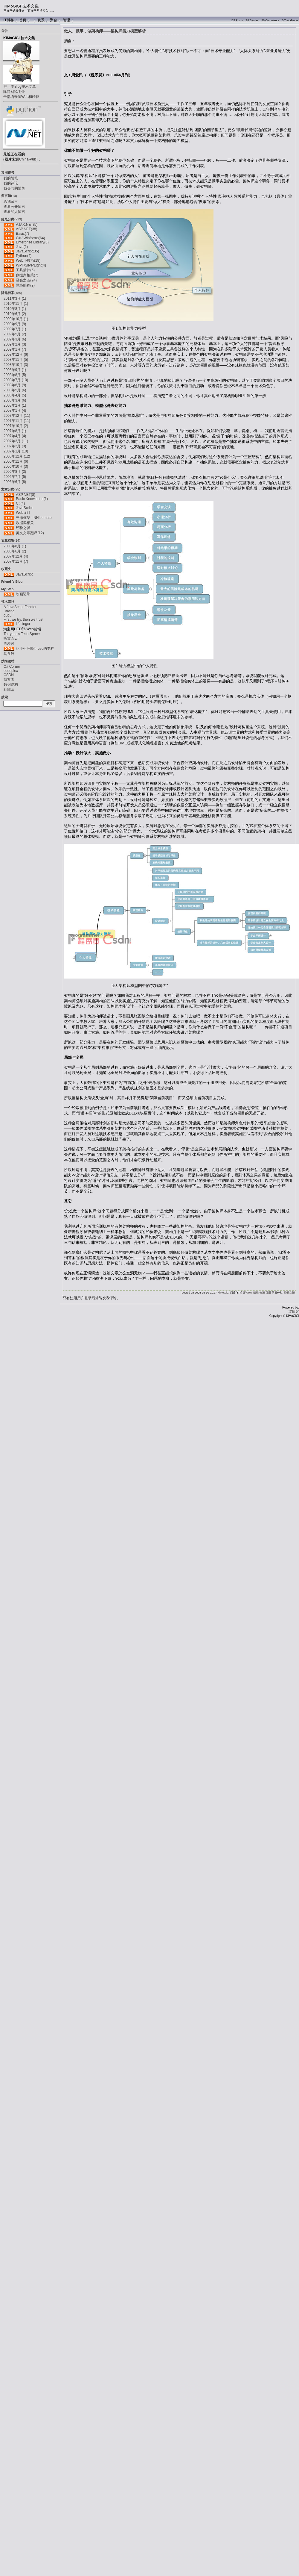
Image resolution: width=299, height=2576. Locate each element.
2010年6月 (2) (15, 314)
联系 (41, 20)
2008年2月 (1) (15, 405)
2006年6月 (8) (15, 482)
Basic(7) (22, 233)
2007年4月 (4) (15, 436)
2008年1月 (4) (15, 410)
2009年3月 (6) (15, 339)
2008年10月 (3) (16, 365)
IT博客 (8, 20)
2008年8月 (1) (15, 546)
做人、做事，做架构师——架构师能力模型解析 (105, 31)
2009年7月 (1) (15, 329)
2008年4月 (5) (15, 395)
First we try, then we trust (23, 619)
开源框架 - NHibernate (33, 518)
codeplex (11, 671)
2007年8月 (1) (15, 431)
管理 (66, 20)
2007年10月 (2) (16, 426)
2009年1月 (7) (15, 349)
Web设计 (23, 513)
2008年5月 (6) (15, 390)
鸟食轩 (9, 654)
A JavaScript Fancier (20, 607)
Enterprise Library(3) (32, 242)
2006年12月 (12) (17, 456)
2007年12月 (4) (16, 556)
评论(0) (247, 1292)
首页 (22, 20)
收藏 (262, 1292)
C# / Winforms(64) (30, 238)
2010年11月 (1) (16, 304)
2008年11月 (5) (16, 360)
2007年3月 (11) (16, 441)
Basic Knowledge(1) (32, 499)
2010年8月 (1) (15, 309)
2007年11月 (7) (16, 561)
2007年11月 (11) (17, 421)
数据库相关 (25, 523)
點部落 (9, 689)
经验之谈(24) (26, 280)
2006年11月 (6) (16, 461)
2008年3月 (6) (15, 400)
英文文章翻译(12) (30, 533)
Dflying (9, 611)
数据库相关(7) (27, 275)
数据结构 (11, 684)
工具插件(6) (25, 270)
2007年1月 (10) (16, 451)
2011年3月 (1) (15, 298)
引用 (268, 1292)
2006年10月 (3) (16, 466)
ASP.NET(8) (25, 495)
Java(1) (22, 247)
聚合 (53, 20)
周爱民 (9, 643)
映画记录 (23, 594)
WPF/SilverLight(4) (31, 265)
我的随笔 (11, 178)
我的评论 (11, 183)
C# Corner (12, 666)
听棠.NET (11, 638)
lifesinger (23, 624)
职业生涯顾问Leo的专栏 (35, 648)
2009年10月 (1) (16, 319)
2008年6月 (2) (15, 551)
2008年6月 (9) (15, 385)
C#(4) (20, 503)
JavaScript (24, 508)
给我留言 (11, 201)
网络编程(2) (25, 285)
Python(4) (23, 256)
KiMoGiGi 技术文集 (21, 6)
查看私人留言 (14, 212)
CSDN (9, 675)
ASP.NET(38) (26, 229)
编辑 (256, 1292)
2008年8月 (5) (15, 375)
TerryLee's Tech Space (22, 634)
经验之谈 (23, 528)
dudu (8, 615)
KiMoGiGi (224, 1292)
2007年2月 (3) (15, 446)
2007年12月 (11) (17, 416)
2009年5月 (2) (15, 334)
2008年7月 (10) (16, 380)
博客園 (9, 679)
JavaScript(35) (27, 251)
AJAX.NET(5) (26, 224)
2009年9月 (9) (15, 324)
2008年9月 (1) (15, 370)
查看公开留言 (14, 207)
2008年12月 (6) (16, 354)
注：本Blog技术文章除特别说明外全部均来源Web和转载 (21, 91)
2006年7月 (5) (15, 477)
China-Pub (27, 159)
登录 (87, 1298)
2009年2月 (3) (15, 344)
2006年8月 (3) (15, 472)
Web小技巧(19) (28, 260)
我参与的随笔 (14, 188)
